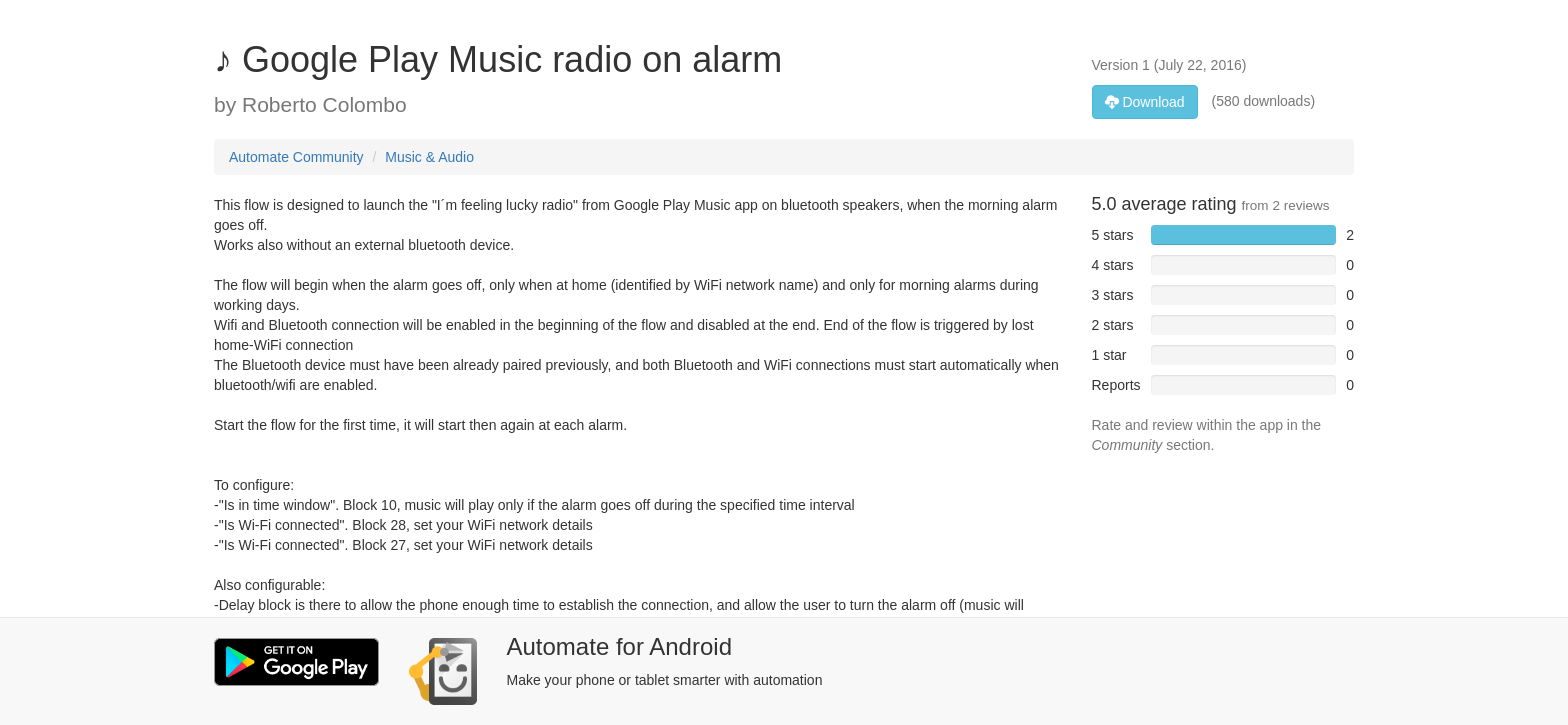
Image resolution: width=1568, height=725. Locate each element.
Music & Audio (429, 157)
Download (1145, 102)
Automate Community (296, 157)
